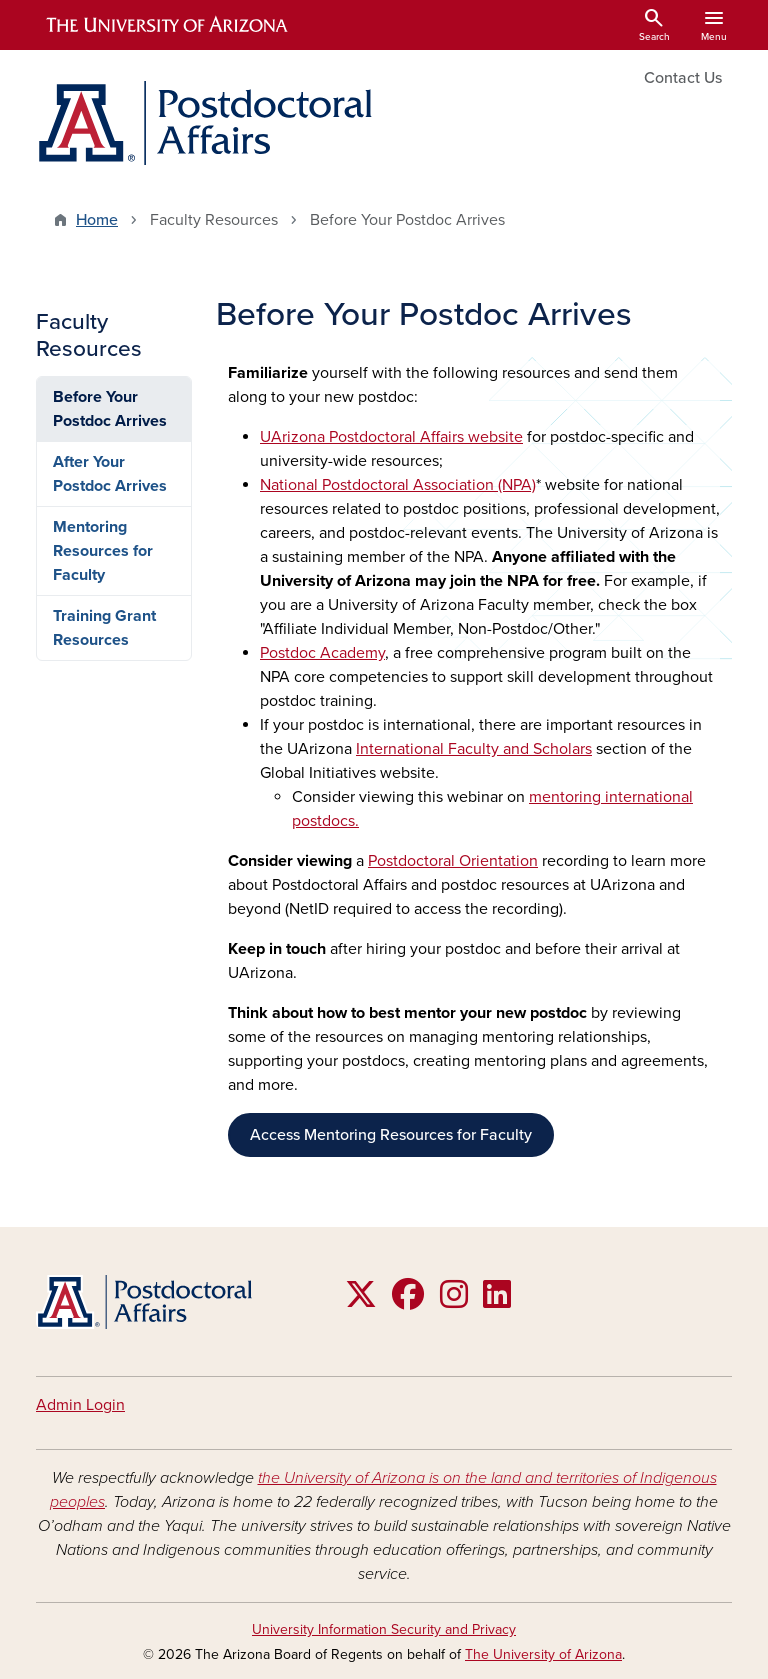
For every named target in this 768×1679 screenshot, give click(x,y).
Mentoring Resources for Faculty (103, 551)
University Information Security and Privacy (384, 1629)
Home (97, 220)
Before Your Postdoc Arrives (110, 409)
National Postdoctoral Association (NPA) (398, 485)
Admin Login (80, 1405)
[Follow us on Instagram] (454, 1301)
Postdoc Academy (322, 653)
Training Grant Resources (104, 628)
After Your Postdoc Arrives (110, 474)
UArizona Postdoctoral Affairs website (391, 437)
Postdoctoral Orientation (453, 861)
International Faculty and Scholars (474, 749)
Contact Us (683, 78)
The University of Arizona (543, 1654)
